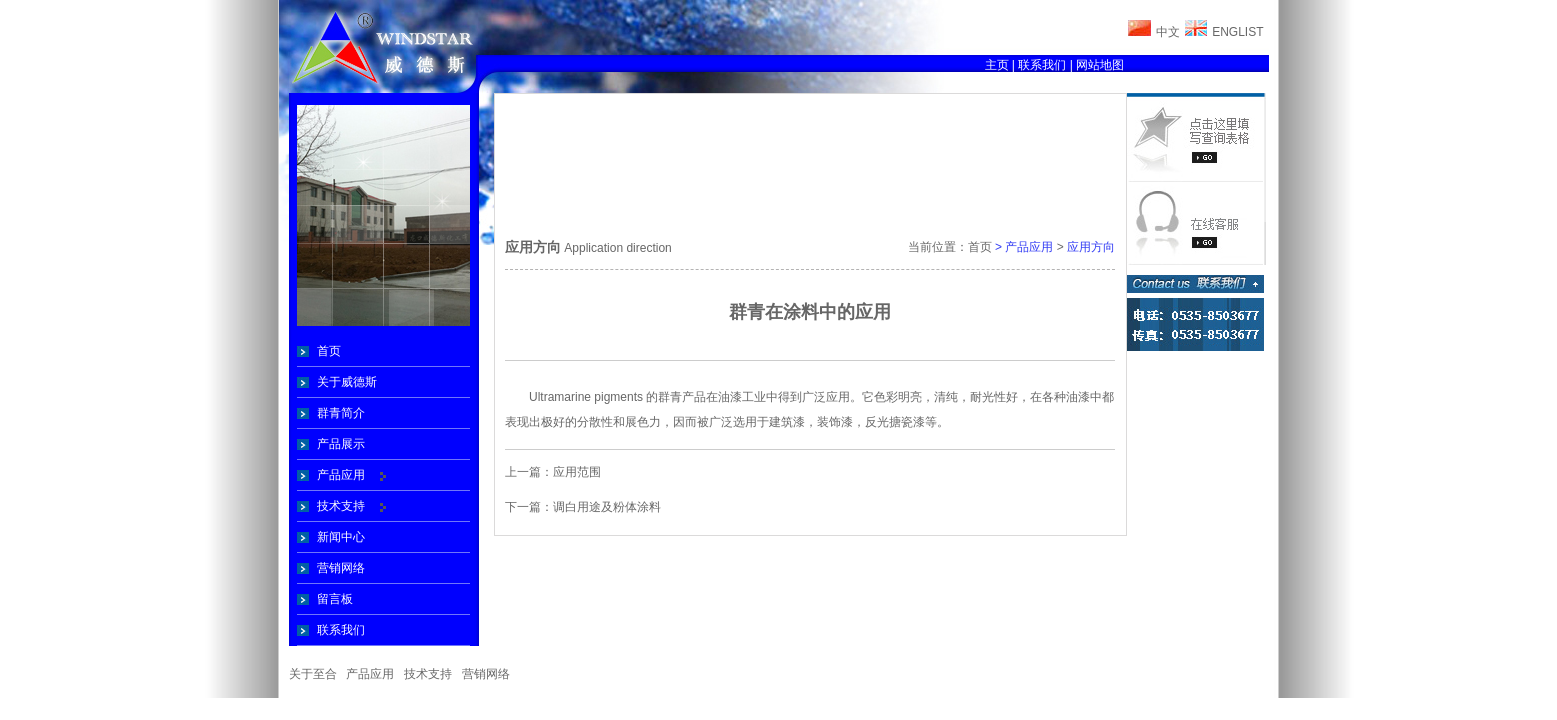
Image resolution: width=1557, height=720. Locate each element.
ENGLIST (1237, 32)
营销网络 (341, 568)
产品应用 (341, 475)
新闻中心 (341, 537)
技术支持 (341, 506)
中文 (1168, 32)
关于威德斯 (347, 382)
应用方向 (1091, 247)
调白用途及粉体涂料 (607, 507)
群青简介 (341, 413)
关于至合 (313, 674)
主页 (997, 65)
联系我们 (1042, 65)
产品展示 (341, 444)
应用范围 (577, 472)
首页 (329, 351)
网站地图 (1100, 65)
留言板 (335, 599)
